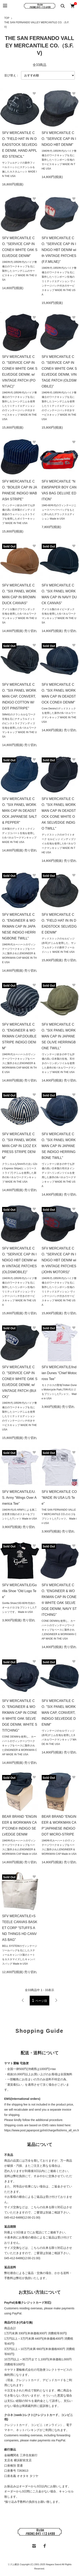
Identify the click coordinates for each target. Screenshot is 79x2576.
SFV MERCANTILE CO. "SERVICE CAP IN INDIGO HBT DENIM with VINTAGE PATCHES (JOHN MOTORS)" (59, 1260)
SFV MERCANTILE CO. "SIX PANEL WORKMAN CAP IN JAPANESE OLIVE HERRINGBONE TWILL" (59, 1036)
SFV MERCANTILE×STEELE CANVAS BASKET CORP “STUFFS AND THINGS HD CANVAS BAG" (19, 1928)
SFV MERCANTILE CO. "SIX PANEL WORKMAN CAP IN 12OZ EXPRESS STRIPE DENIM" (19, 1146)
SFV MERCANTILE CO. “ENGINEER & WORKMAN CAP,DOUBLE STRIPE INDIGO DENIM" (19, 1036)
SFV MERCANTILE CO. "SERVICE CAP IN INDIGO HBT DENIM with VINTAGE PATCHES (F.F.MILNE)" (59, 249)
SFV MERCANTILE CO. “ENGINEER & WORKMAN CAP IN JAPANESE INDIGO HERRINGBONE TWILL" (19, 926)
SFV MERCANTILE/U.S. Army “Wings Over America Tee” (19, 1497)
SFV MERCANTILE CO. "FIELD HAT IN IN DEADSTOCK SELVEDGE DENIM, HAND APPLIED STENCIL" (19, 144)
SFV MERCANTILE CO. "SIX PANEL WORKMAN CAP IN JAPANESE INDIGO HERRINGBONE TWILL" (59, 1146)
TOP (6, 18)
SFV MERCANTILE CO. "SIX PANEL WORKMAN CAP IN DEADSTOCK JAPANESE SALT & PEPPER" (19, 810)
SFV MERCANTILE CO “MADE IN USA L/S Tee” (59, 1497)
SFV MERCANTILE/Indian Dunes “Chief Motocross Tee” (59, 1373)
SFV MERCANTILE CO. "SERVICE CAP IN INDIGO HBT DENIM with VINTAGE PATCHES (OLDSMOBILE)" (19, 1260)
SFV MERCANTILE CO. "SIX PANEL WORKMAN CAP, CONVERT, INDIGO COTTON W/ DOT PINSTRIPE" (19, 696)
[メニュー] (4, 6)
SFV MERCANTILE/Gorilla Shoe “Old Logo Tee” (19, 1591)
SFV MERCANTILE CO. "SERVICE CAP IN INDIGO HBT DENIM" (59, 138)
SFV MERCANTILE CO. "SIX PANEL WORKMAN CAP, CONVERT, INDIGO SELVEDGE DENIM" (59, 1712)
